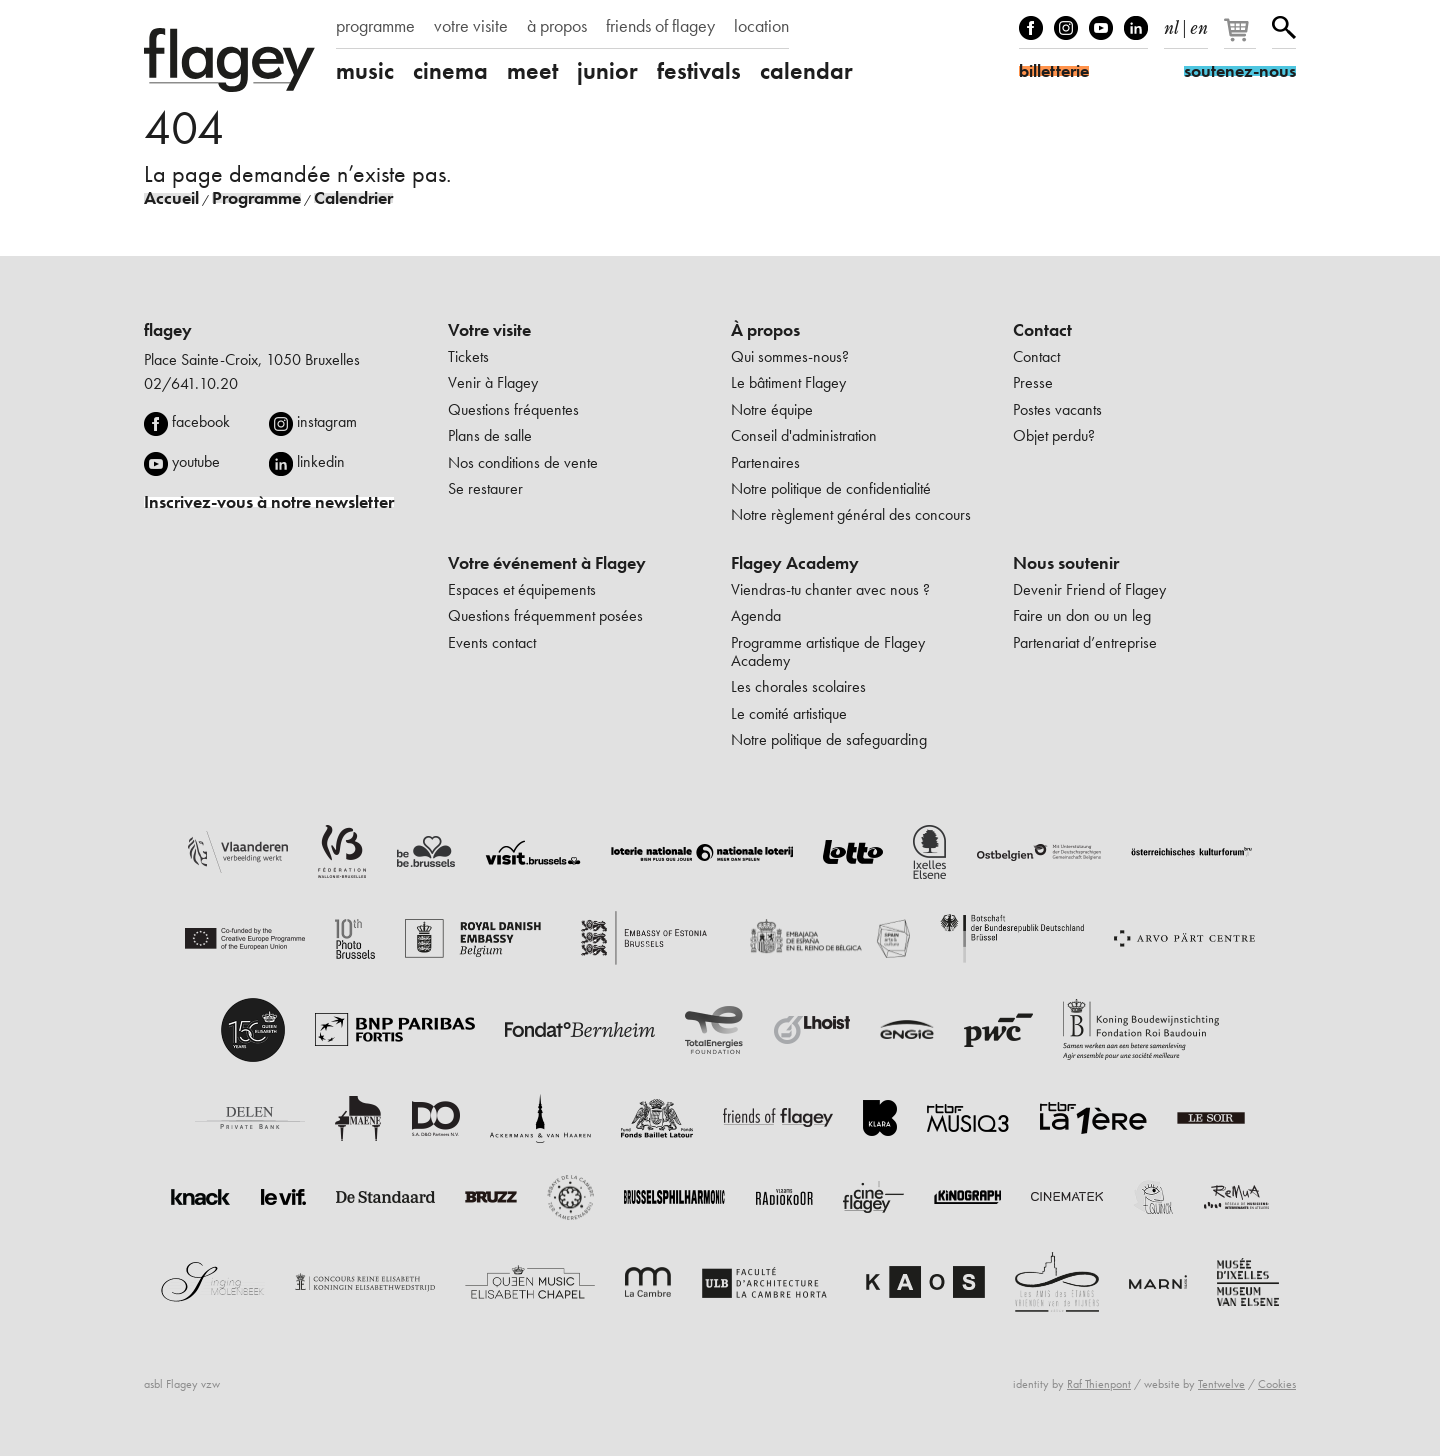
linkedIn (1136, 28)
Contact (1042, 330)
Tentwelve (1221, 1384)
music (365, 71)
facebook (201, 421)
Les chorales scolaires (798, 686)
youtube (196, 461)
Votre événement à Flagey (547, 563)
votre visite (471, 26)
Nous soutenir (1066, 563)
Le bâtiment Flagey (788, 382)
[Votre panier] (1241, 38)
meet (532, 71)
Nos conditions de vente (523, 462)
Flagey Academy (795, 563)
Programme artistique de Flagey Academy (828, 651)
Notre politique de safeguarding (829, 739)
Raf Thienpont (1099, 1384)
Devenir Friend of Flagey (1089, 589)
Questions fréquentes (513, 409)
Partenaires (765, 462)
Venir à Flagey (493, 382)
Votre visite (489, 330)
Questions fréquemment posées (545, 615)
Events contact (492, 642)
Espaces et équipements (522, 589)
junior (607, 71)
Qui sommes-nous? (790, 356)
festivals (699, 71)
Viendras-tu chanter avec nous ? (830, 589)
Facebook (1031, 28)
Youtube (1101, 28)
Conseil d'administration (804, 435)
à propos (557, 26)
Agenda (756, 615)
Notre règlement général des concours (851, 514)
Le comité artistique (789, 713)
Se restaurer (485, 488)
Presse (1033, 382)
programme (375, 26)
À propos (765, 330)
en (1199, 24)
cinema (450, 71)
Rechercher (1284, 28)
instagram (327, 421)
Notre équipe (772, 409)
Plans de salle (490, 435)
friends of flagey (660, 26)
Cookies (1277, 1384)
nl (1171, 24)
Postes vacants (1057, 409)
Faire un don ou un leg (1082, 615)
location (761, 26)
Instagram (1066, 28)
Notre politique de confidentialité (831, 488)
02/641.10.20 (191, 383)
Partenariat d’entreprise (1085, 642)
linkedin (321, 461)
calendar (806, 71)
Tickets (468, 356)
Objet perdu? (1054, 435)
